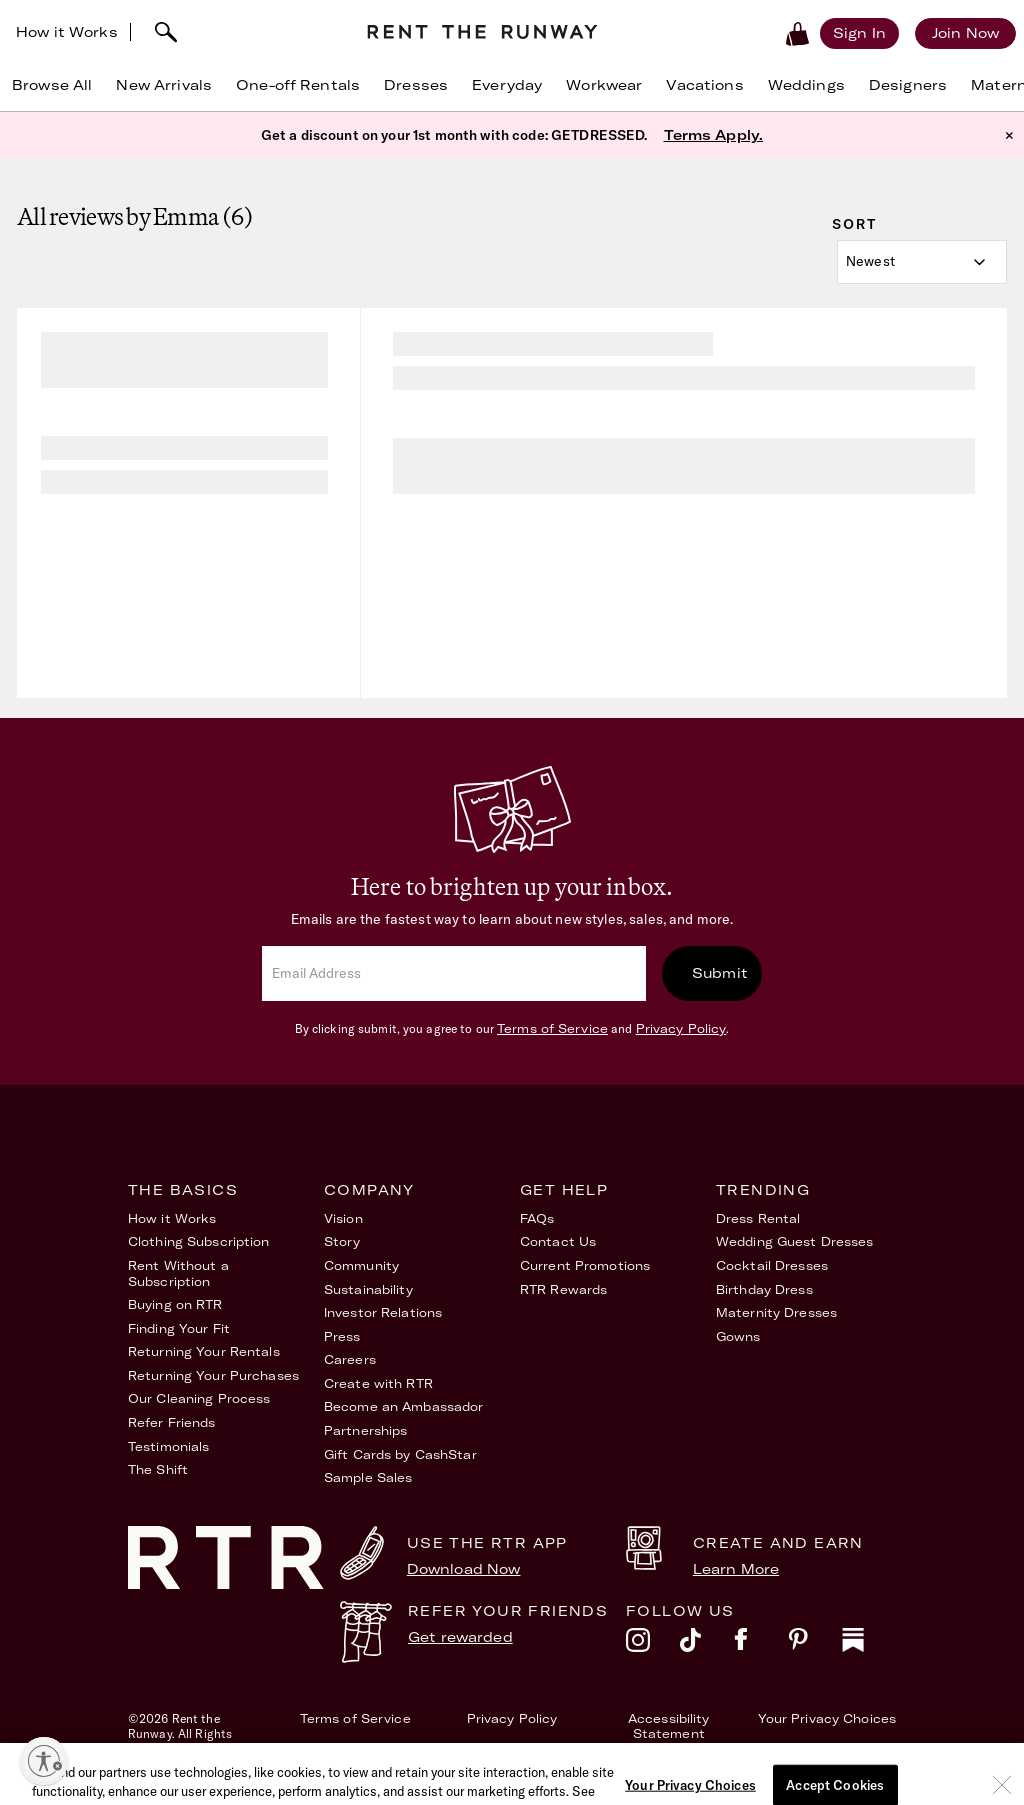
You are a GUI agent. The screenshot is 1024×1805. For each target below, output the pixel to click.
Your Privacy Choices (827, 1718)
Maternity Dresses (776, 1312)
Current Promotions (585, 1265)
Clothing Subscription (199, 1241)
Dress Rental (758, 1218)
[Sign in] (859, 33)
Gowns (738, 1336)
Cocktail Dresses (772, 1265)
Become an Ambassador (403, 1406)
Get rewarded (460, 1637)
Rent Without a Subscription (178, 1273)
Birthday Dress (764, 1289)
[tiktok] (707, 1645)
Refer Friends (172, 1422)
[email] (454, 973)
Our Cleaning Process (199, 1398)
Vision (343, 1218)
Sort (854, 224)
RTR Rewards (563, 1289)
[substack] (869, 1645)
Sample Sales (368, 1477)
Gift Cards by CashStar (400, 1454)
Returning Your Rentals (204, 1351)
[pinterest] (815, 1645)
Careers (350, 1359)
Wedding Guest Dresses (795, 1241)
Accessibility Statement (669, 1726)
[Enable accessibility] (44, 1761)
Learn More (736, 1569)
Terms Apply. (714, 135)
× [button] (1009, 135)
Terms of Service (552, 1028)
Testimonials (168, 1446)
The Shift (158, 1469)
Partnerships (365, 1430)
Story (342, 1241)
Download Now (464, 1569)
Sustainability (368, 1289)
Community (361, 1265)
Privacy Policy (681, 1028)
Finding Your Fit (179, 1328)
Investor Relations (383, 1312)
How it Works (67, 32)
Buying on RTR (175, 1304)
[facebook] (761, 1645)
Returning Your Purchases (213, 1375)
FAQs (537, 1218)
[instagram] (653, 1645)
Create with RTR (378, 1383)
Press (342, 1336)
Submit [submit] (720, 973)
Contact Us (558, 1241)
